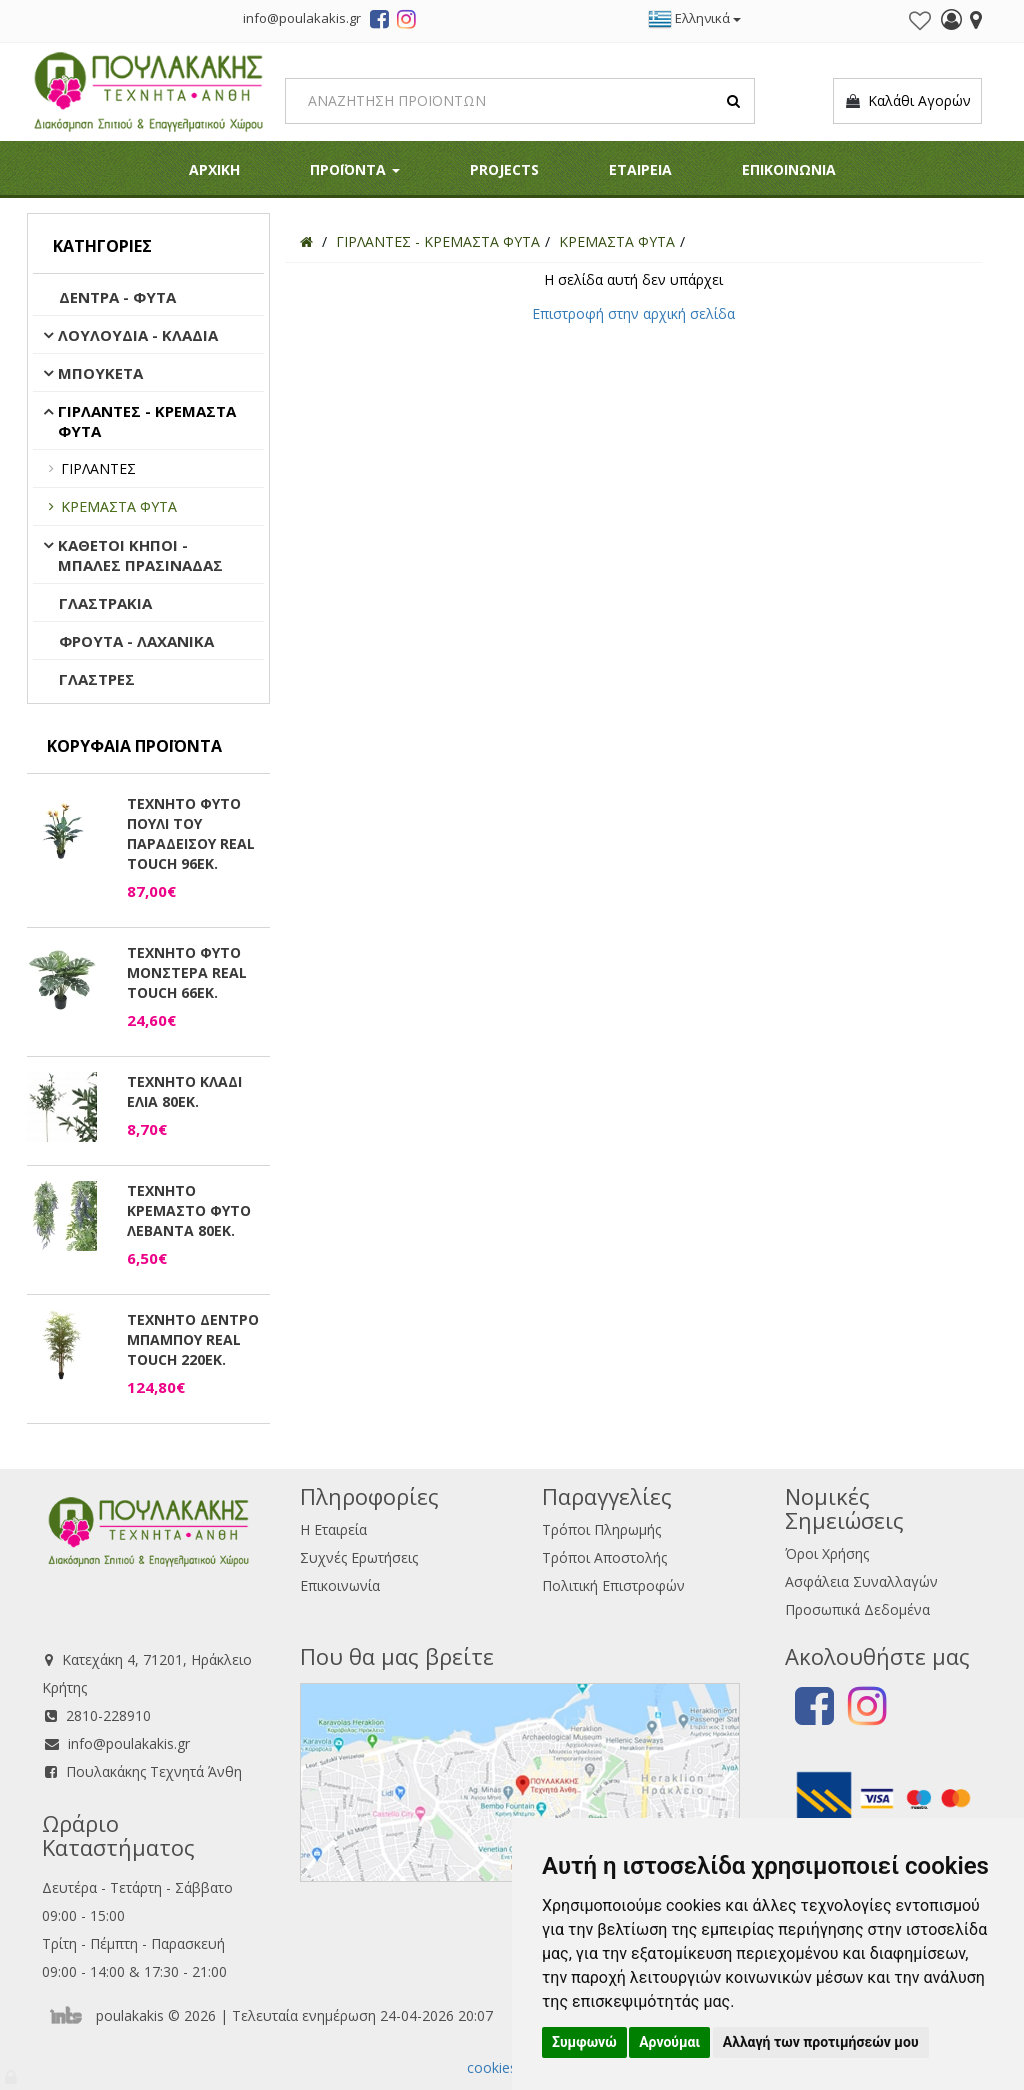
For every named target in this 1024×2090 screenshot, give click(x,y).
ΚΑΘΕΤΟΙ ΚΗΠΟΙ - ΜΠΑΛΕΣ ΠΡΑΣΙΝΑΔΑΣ (140, 555)
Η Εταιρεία (333, 1529)
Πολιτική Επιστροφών (613, 1585)
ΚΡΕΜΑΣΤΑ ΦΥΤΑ (119, 506)
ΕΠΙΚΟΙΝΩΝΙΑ (789, 169)
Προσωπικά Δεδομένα (857, 1609)
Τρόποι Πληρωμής (601, 1529)
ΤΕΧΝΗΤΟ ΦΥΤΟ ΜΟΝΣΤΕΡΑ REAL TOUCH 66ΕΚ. (187, 972)
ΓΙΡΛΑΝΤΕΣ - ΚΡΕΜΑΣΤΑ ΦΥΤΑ (147, 421)
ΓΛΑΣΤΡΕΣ (97, 679)
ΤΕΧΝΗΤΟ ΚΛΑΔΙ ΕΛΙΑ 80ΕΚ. (184, 1091)
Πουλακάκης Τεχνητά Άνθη (154, 1771)
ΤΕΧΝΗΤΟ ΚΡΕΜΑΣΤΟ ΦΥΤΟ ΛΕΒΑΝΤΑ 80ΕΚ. (189, 1210)
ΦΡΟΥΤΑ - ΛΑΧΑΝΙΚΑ (136, 641)
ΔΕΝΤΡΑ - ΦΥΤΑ (117, 297)
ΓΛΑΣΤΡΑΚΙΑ (105, 603)
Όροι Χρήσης (827, 1553)
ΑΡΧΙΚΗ (214, 169)
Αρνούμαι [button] (669, 2042)
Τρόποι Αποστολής (604, 1557)
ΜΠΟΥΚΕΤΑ (100, 373)
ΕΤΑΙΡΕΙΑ (640, 169)
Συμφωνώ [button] (584, 2042)
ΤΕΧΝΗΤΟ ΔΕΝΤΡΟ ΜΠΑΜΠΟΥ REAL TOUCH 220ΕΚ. (193, 1339)
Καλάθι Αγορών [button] (907, 101)
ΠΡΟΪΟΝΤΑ (355, 169)
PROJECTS (504, 169)
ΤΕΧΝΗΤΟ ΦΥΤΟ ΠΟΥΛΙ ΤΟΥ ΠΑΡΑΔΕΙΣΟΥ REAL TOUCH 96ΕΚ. (191, 833)
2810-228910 (108, 1715)
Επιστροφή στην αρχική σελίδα (633, 313)
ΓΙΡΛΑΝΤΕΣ (98, 468)
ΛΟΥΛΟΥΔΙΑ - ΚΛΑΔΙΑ (138, 335)
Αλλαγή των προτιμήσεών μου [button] (821, 2042)
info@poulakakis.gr (129, 1743)
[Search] (520, 101)
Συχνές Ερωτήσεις (359, 1557)
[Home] (306, 241)
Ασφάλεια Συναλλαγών (861, 1581)
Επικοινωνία (340, 1585)
